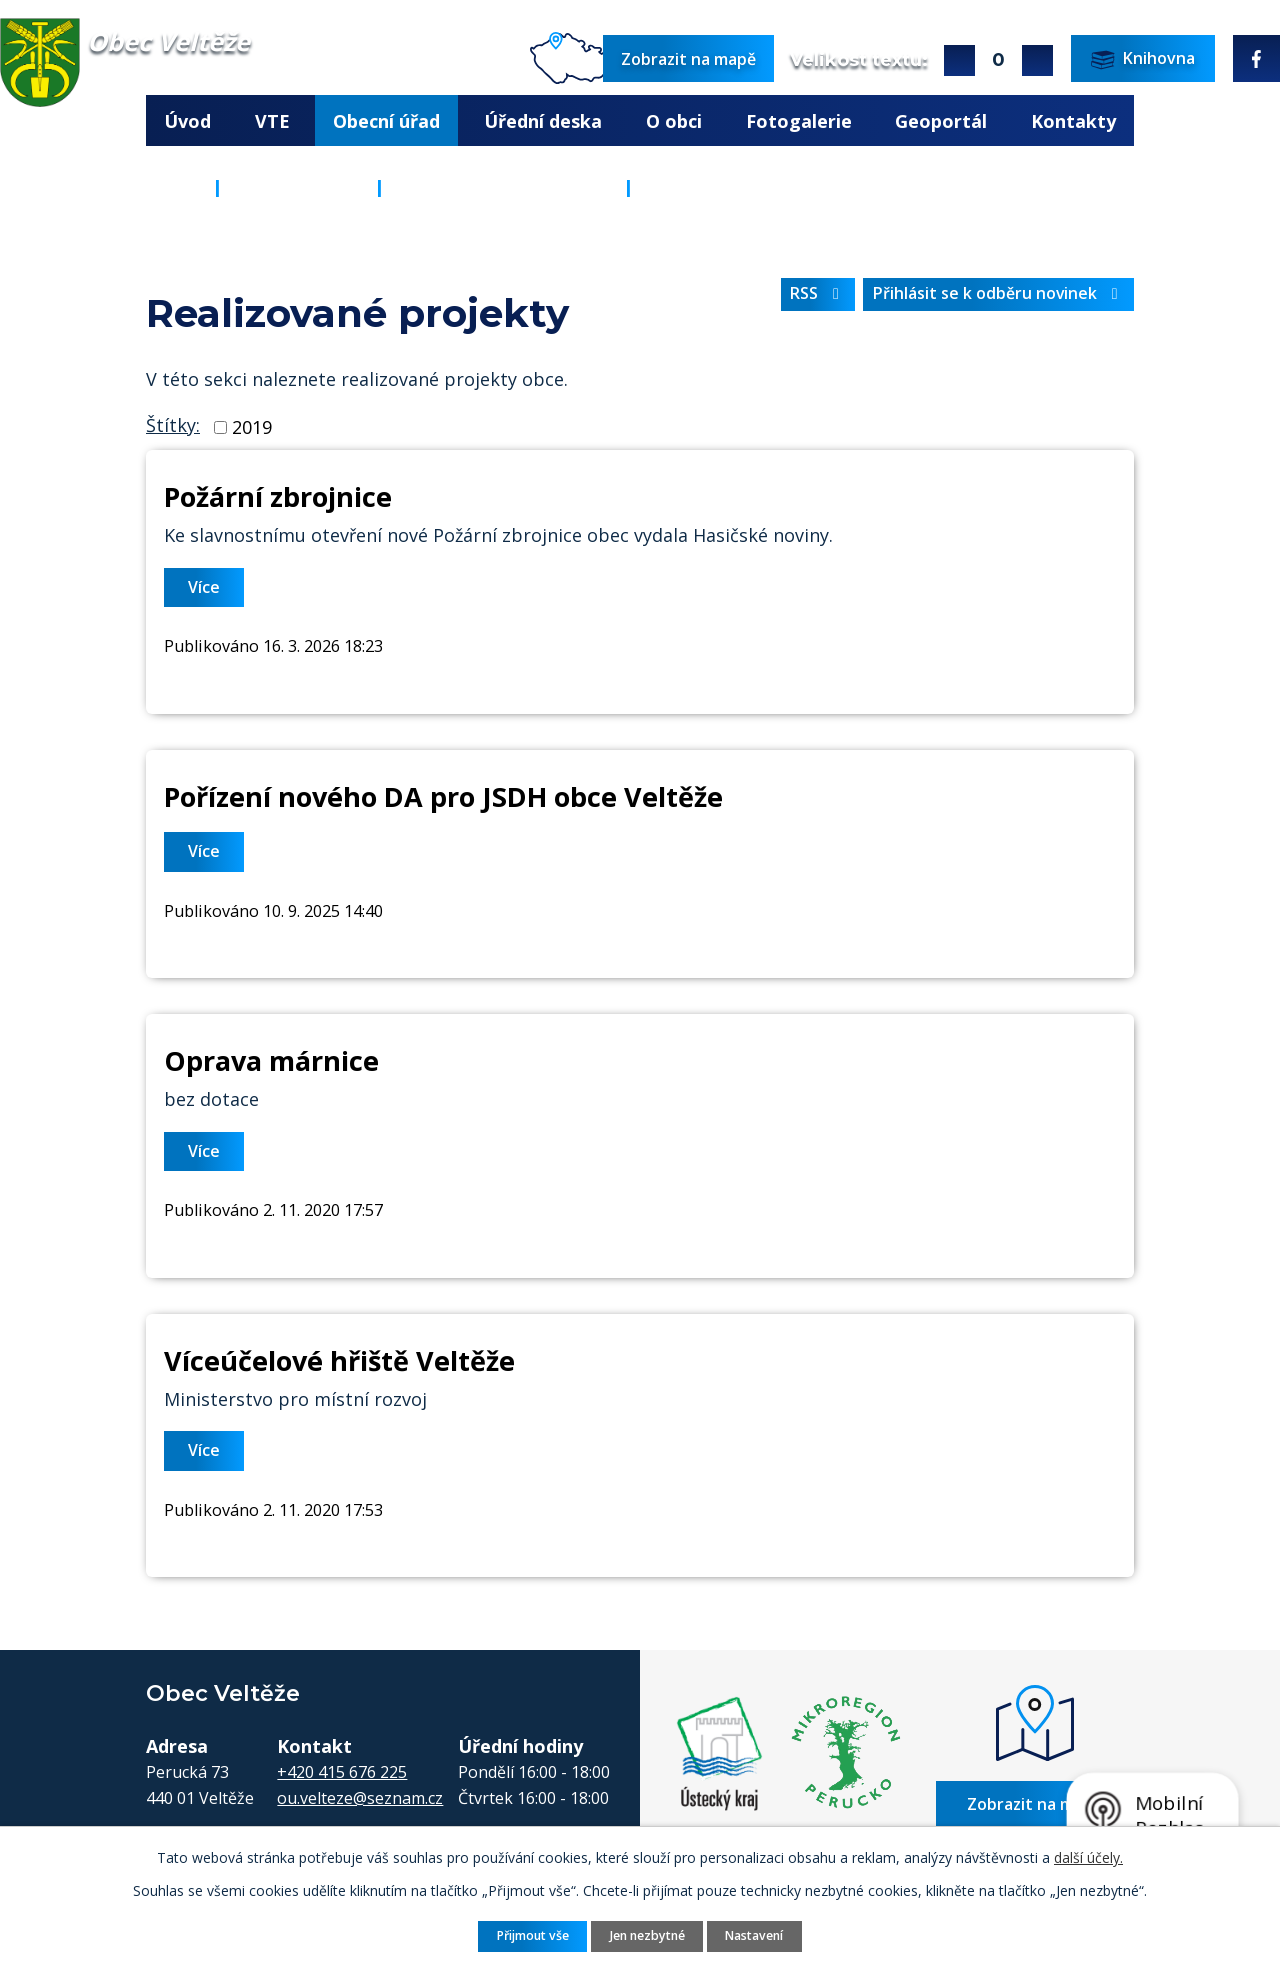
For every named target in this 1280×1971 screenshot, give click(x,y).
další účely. (1088, 1857)
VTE (272, 121)
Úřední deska (543, 121)
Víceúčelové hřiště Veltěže (339, 1360)
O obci (674, 121)
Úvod (187, 121)
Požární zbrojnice (278, 496)
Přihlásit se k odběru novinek (999, 293)
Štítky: (173, 425)
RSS (818, 293)
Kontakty (1073, 121)
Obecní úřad (386, 121)
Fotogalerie (799, 121)
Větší (959, 60)
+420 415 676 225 (342, 1772)
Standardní (998, 60)
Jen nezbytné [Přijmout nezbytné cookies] (647, 1935)
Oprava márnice (271, 1060)
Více (204, 587)
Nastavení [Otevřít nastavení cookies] (754, 1935)
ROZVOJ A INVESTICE (504, 187)
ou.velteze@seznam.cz (360, 1798)
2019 (252, 427)
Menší (1037, 60)
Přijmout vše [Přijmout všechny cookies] (533, 1935)
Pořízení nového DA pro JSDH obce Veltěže (443, 796)
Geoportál (941, 121)
